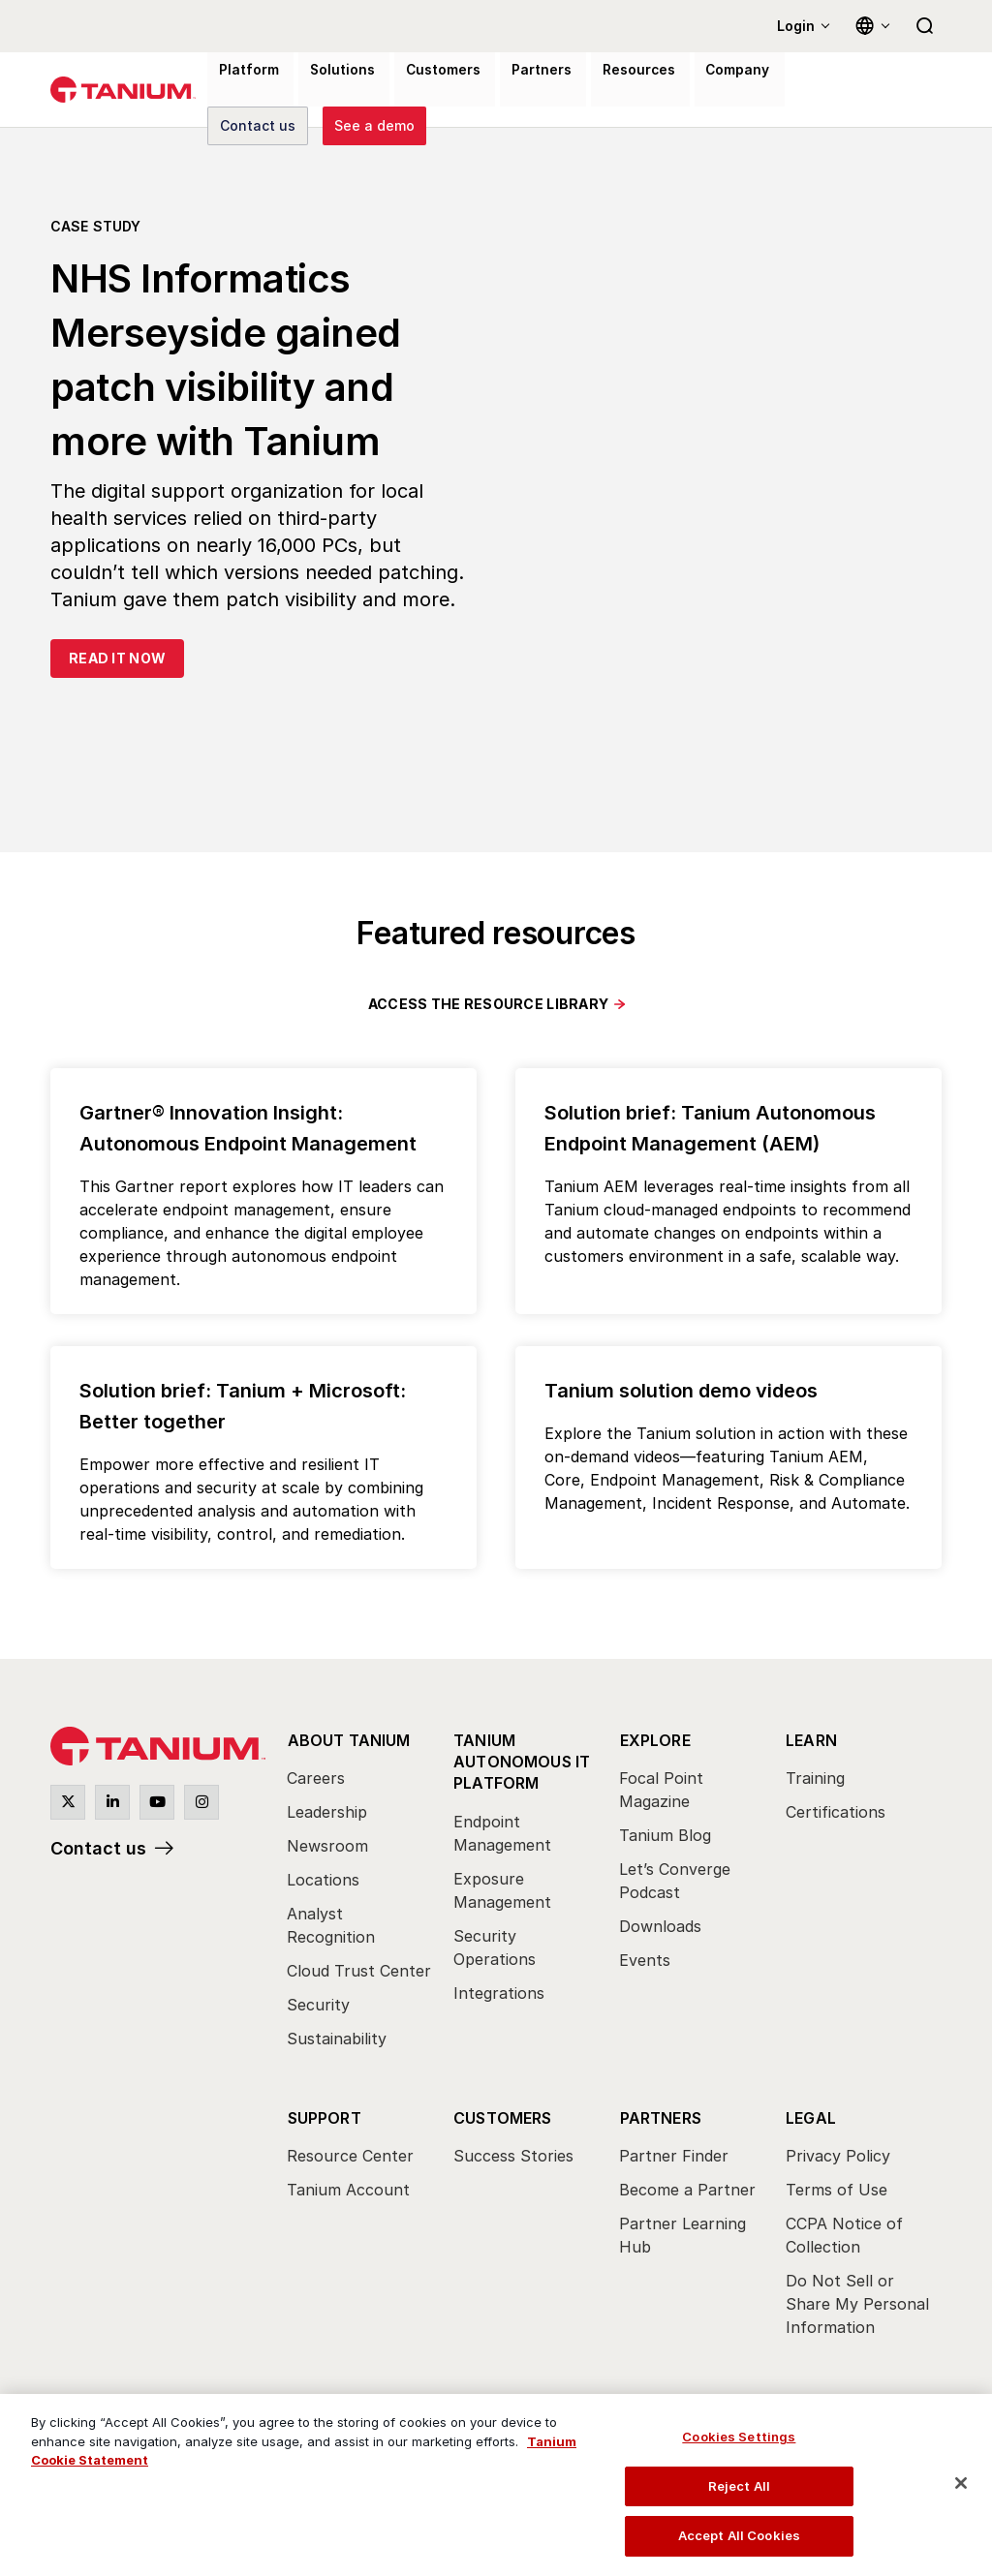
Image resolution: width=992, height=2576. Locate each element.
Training (815, 1778)
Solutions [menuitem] (323, 91)
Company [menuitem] (676, 91)
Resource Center (350, 2153)
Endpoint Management (502, 1828)
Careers (316, 1778)
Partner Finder (673, 2153)
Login (796, 25)
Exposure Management (502, 1885)
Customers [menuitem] (414, 91)
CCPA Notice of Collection (844, 2233)
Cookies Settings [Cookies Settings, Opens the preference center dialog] (738, 2436)
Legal (811, 2115)
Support (323, 2115)
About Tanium (348, 1739)
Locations (323, 1879)
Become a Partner (687, 2187)
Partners (660, 2115)
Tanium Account (348, 2187)
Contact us (98, 1849)
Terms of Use (836, 2187)
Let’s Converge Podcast (674, 1880)
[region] (496, 2485)
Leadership (327, 1812)
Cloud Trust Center (359, 1970)
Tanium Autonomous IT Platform (522, 1758)
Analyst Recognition (331, 1925)
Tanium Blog (665, 1835)
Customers (502, 2115)
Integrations (498, 1988)
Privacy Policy (838, 2153)
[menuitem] (360, 1894)
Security (318, 2004)
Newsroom (327, 1845)
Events (644, 1960)
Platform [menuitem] (240, 91)
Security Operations (494, 1942)
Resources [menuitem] (587, 91)
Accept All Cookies (739, 2535)
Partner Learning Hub (682, 2233)
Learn (811, 1739)
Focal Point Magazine (661, 1789)
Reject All (739, 2486)
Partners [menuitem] (501, 91)
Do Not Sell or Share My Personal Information (857, 2302)
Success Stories (513, 2153)
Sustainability (337, 2038)
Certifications (835, 1812)
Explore (654, 1739)
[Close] (961, 2483)
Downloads (660, 1926)
